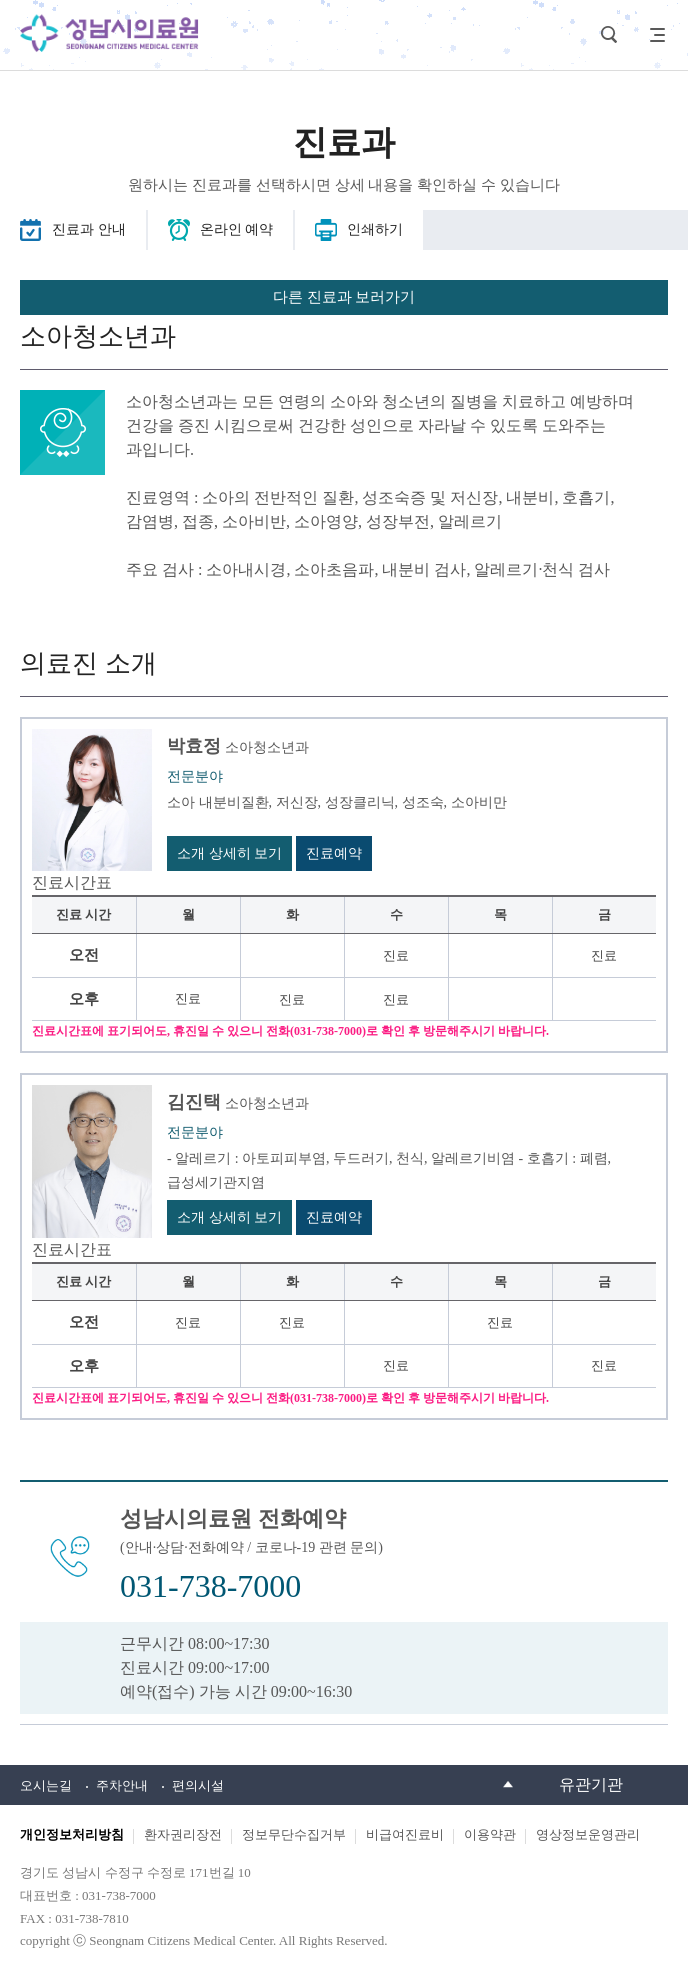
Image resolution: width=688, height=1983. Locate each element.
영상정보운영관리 (588, 1834)
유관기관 (591, 1784)
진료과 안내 (89, 229)
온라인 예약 (237, 229)
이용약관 (490, 1834)
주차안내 (122, 1785)
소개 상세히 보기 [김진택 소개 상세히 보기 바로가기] (229, 1217)
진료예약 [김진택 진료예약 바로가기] (334, 1217)
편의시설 (198, 1785)
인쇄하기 (375, 229)
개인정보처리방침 (72, 1834)
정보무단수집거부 (294, 1834)
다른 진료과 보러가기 (344, 297)
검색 (609, 35)
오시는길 (46, 1785)
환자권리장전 (183, 1834)
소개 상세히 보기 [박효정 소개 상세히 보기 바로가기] (229, 853)
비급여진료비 (405, 1834)
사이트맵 (653, 35)
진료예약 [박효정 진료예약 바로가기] (334, 853)
